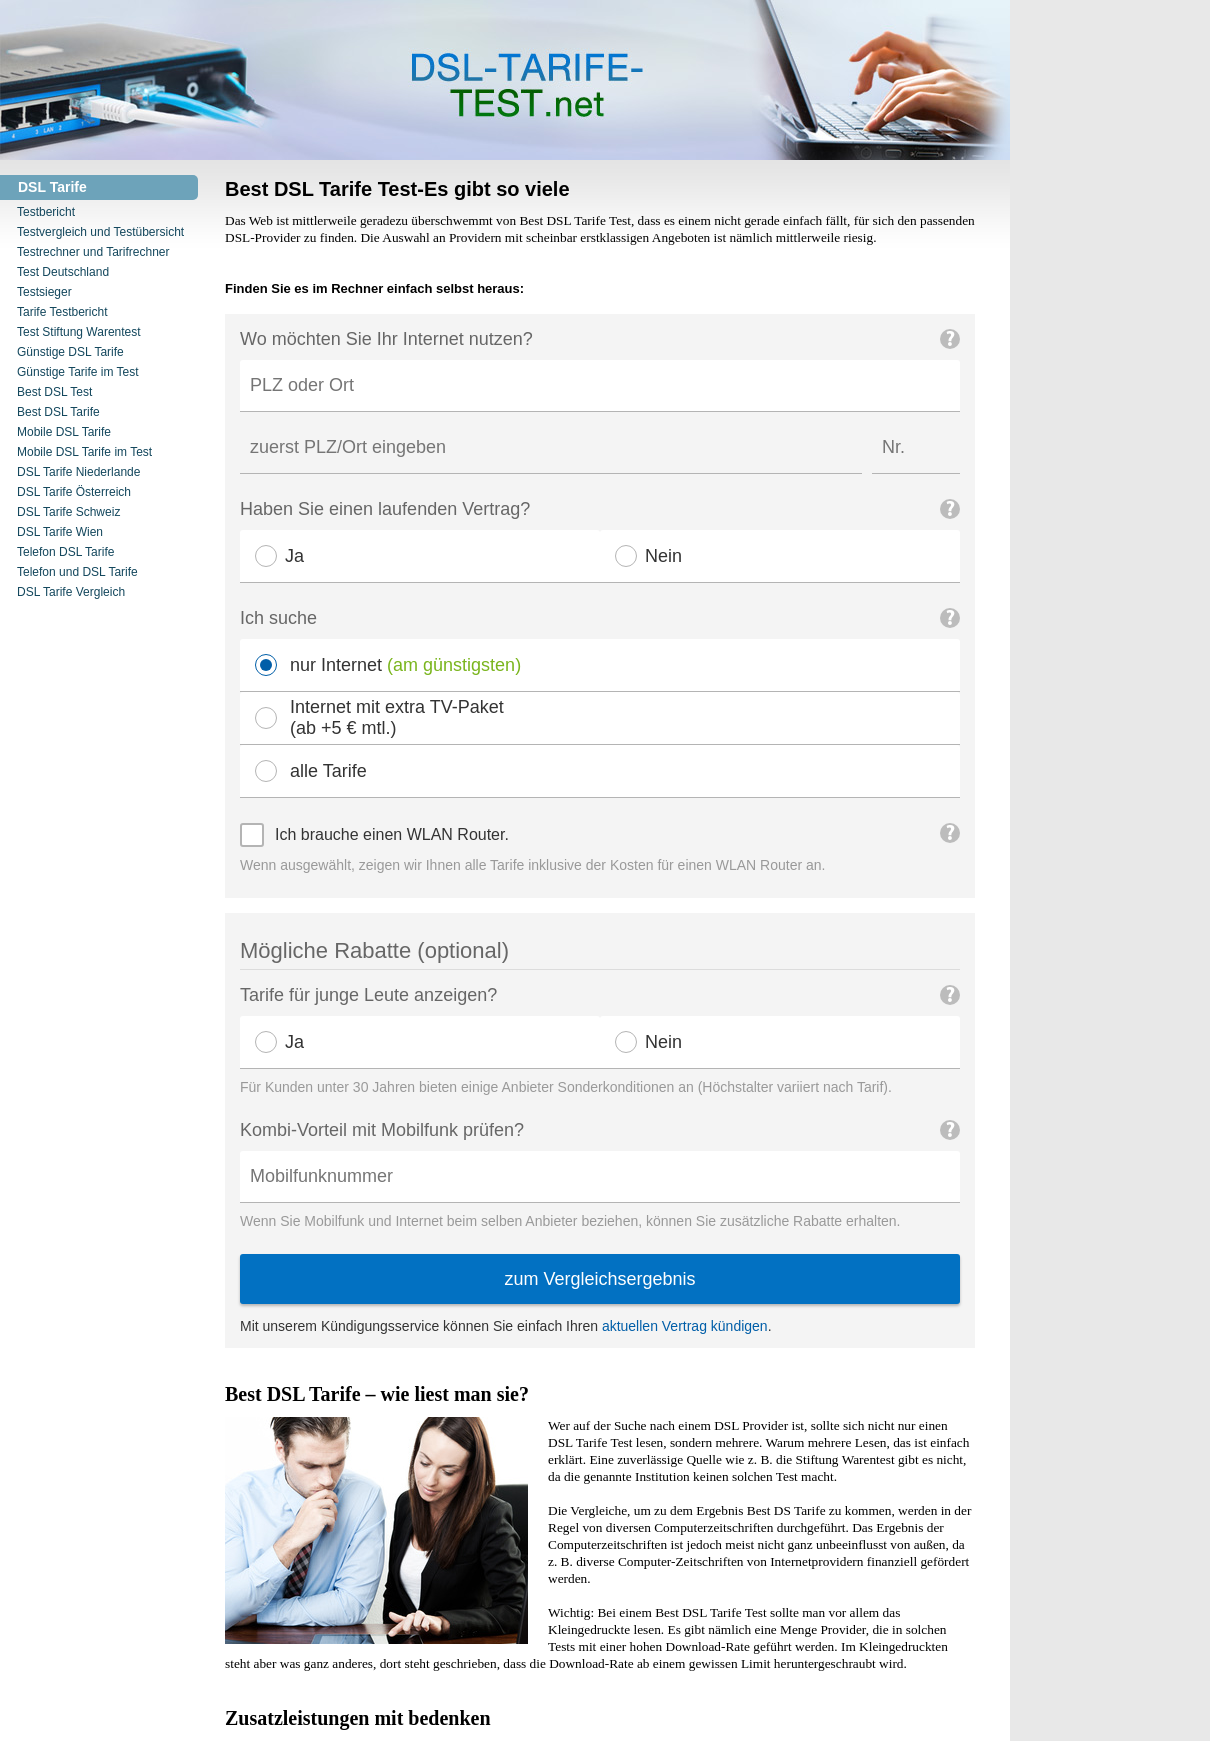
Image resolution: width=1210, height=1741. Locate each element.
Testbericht (46, 212)
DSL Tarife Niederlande (78, 472)
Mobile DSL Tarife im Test (84, 452)
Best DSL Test (54, 392)
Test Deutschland (63, 272)
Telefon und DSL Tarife (77, 572)
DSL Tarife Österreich (74, 492)
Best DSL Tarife (58, 412)
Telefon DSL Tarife (65, 552)
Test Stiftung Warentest (79, 332)
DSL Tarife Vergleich (71, 592)
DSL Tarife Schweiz (68, 512)
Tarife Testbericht (62, 312)
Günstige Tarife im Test (78, 372)
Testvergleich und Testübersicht (100, 232)
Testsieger (44, 292)
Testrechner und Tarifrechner (93, 252)
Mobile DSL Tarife (64, 432)
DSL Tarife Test (208, 80)
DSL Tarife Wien (60, 532)
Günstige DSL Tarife (70, 352)
